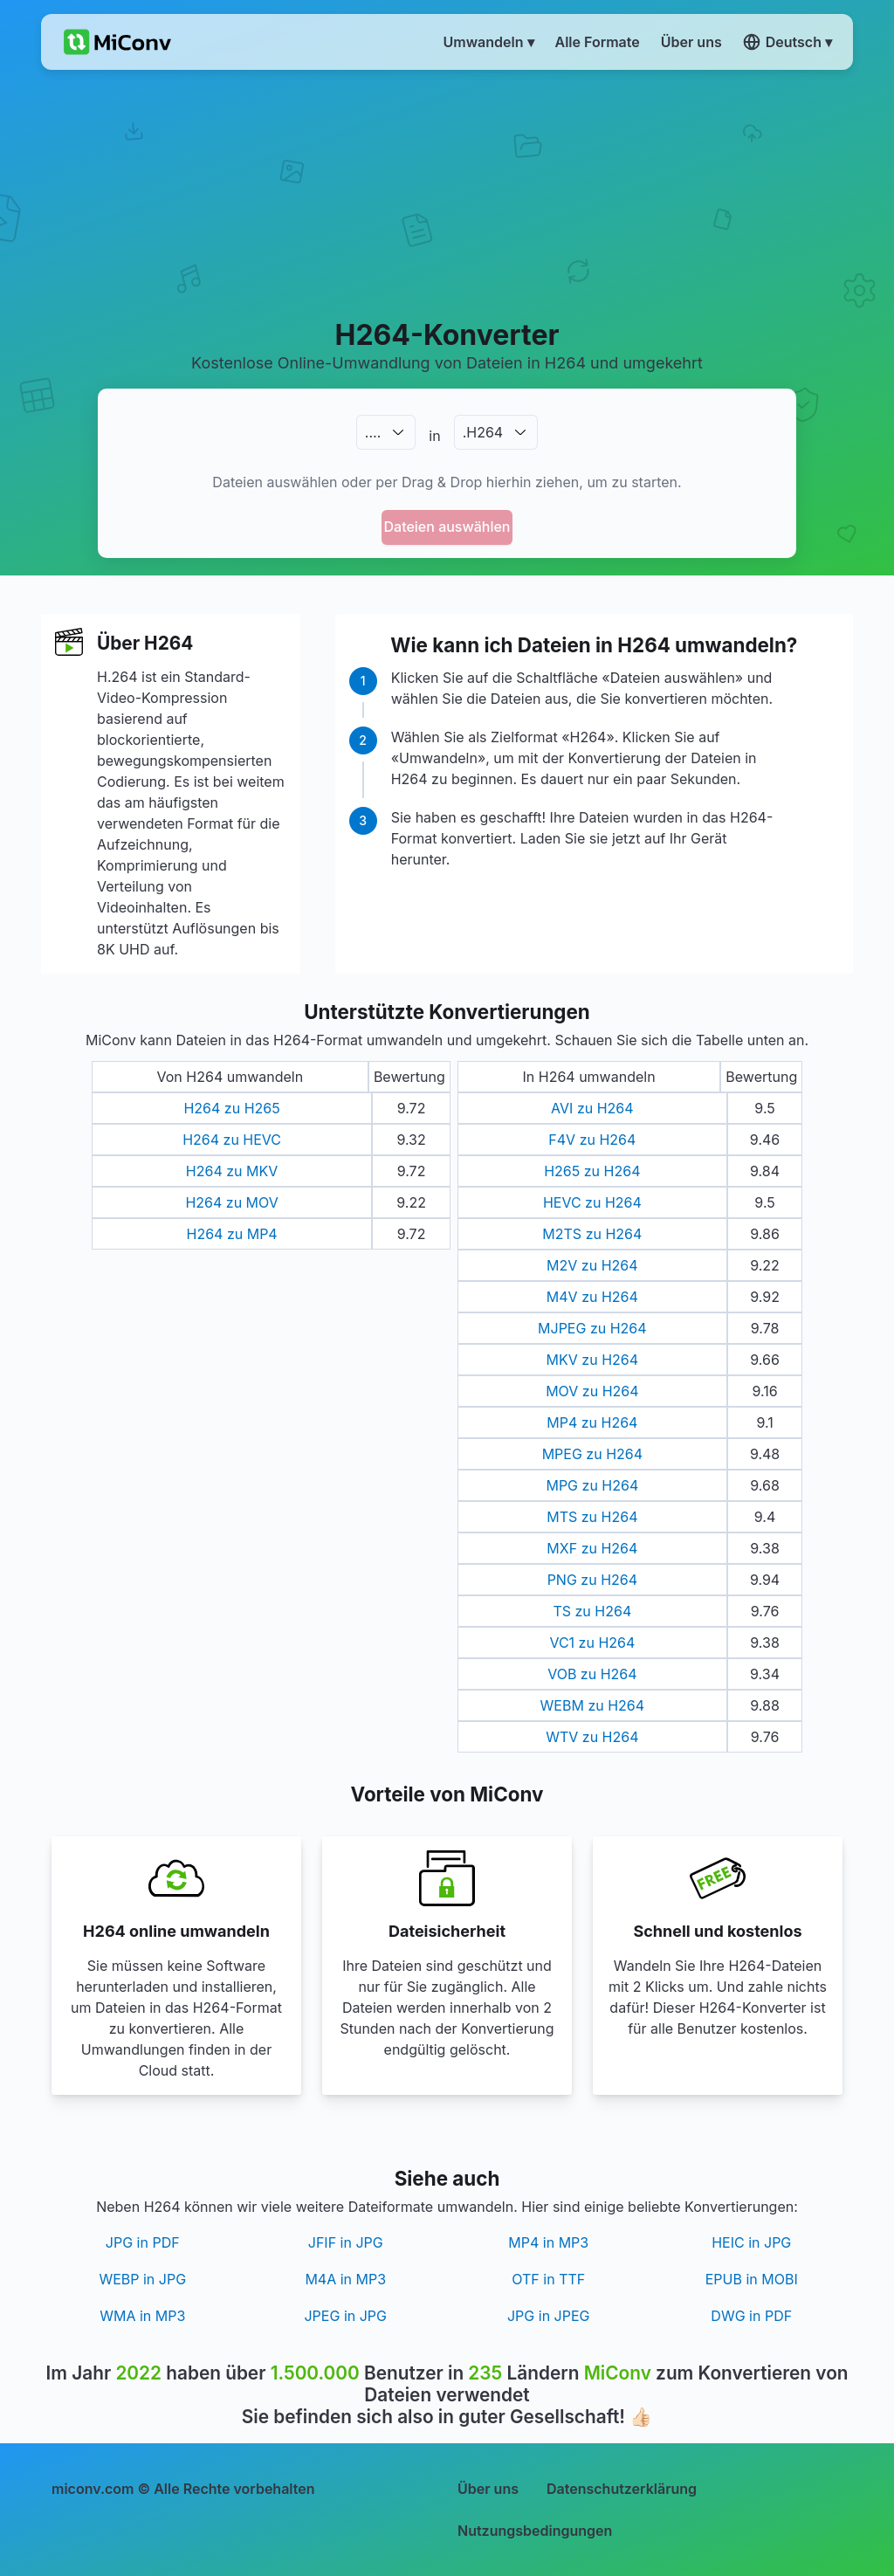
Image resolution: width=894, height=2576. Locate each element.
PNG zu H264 (592, 1579)
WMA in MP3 (142, 2316)
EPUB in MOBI (751, 2279)
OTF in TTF (548, 2279)
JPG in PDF (143, 2242)
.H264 (483, 432)
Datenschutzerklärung (622, 2489)
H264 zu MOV (231, 1202)
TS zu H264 (592, 1611)
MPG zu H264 (592, 1485)
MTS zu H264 (592, 1517)
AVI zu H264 (592, 1108)
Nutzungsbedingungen (534, 2531)
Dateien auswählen (447, 526)
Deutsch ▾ (787, 42)
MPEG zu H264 (592, 1454)
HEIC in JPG (751, 2242)
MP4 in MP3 (548, 2242)
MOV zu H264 (592, 1391)
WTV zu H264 (592, 1737)
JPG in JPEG (548, 2316)
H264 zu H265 (231, 1108)
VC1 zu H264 (592, 1642)
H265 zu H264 (592, 1171)
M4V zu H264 (592, 1296)
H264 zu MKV (232, 1171)
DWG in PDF (751, 2316)
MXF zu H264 (592, 1548)
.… (373, 432)
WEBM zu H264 (592, 1705)
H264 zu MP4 (231, 1234)
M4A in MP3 (345, 2279)
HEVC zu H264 (592, 1202)
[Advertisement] (447, 193)
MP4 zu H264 (592, 1422)
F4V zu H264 (592, 1139)
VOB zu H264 (591, 1674)
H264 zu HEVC (231, 1139)
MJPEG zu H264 (592, 1328)
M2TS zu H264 (592, 1234)
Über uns (488, 2489)
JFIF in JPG (345, 2242)
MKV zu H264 (592, 1359)
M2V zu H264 (592, 1265)
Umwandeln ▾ (489, 42)
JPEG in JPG (345, 2316)
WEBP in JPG (142, 2279)
